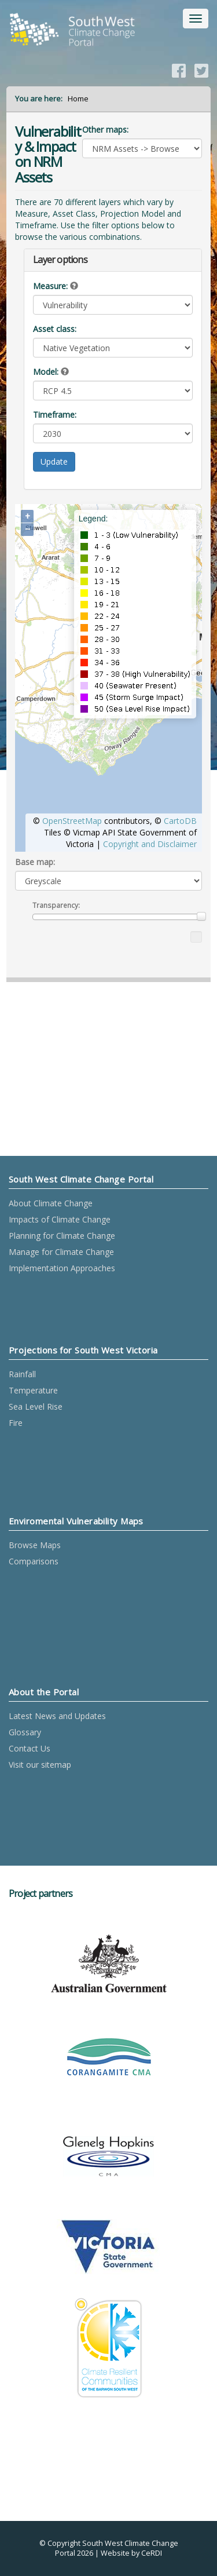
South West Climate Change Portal (81, 1179)
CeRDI (151, 2553)
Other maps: (105, 129)
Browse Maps (35, 1544)
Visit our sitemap (40, 1764)
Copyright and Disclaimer (150, 843)
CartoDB (180, 820)
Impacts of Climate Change (60, 1219)
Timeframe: (54, 414)
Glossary (25, 1732)
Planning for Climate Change (62, 1235)
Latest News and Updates (57, 1715)
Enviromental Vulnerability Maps (76, 1521)
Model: (45, 371)
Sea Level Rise (35, 1406)
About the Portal (44, 1692)
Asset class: (54, 328)
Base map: (35, 861)
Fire (16, 1422)
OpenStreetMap (72, 820)
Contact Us (29, 1748)
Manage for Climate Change (61, 1251)
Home (78, 98)
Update (54, 461)
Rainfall (22, 1374)
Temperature (33, 1390)
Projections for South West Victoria (83, 1350)
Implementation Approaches (62, 1268)
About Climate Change (51, 1203)
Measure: (50, 285)
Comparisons (33, 1561)
